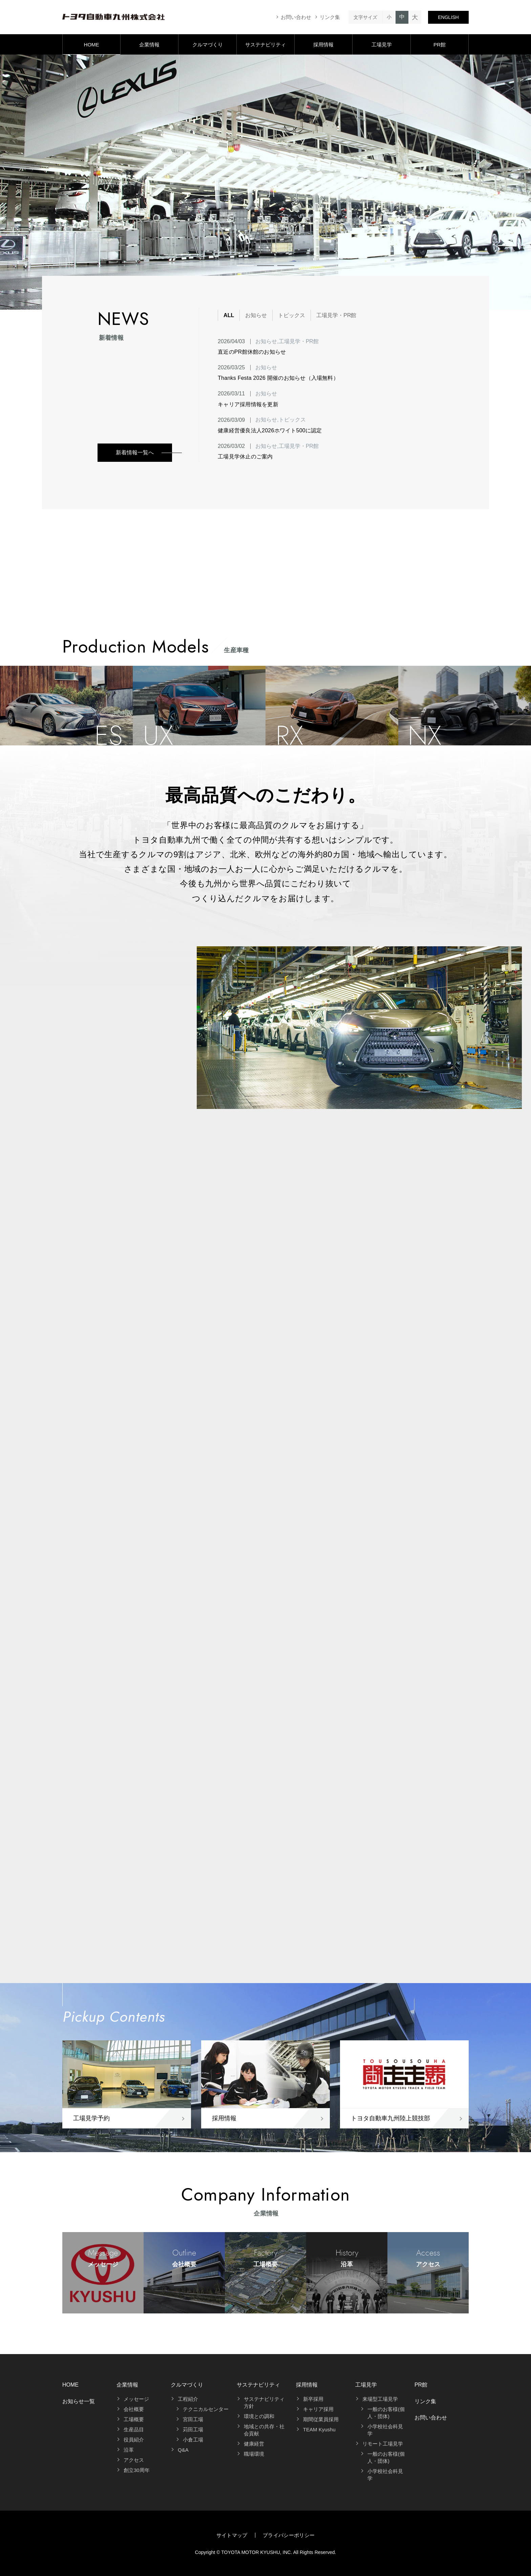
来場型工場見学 (380, 2399)
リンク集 (330, 17)
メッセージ (136, 2399)
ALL (229, 315)
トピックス (291, 315)
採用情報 (323, 44)
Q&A (183, 2450)
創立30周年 (137, 2470)
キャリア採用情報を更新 (248, 404)
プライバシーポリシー (289, 2535)
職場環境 (254, 2454)
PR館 (439, 44)
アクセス (134, 2460)
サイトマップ (232, 2535)
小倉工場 (193, 2440)
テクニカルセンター (206, 2409)
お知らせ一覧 (78, 2401)
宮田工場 (193, 2419)
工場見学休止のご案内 (245, 456)
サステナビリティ (265, 44)
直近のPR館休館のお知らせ (252, 352)
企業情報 (149, 44)
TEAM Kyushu (319, 2429)
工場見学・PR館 (336, 315)
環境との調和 (259, 2416)
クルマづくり (207, 44)
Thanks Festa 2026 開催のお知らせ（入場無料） (278, 378)
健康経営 (254, 2444)
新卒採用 (313, 2399)
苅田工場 (193, 2429)
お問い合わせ (296, 17)
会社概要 (134, 2409)
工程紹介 (188, 2399)
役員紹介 (134, 2440)
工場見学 (381, 44)
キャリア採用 (318, 2409)
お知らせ (256, 315)
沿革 (129, 2450)
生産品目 (134, 2429)
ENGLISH (448, 17)
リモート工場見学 (382, 2444)
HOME (91, 44)
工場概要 (134, 2419)
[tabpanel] (265, 182)
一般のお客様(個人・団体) (386, 2412)
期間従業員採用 (321, 2419)
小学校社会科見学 (385, 2430)
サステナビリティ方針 (264, 2402)
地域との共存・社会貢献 (264, 2430)
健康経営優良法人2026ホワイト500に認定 (270, 430)
